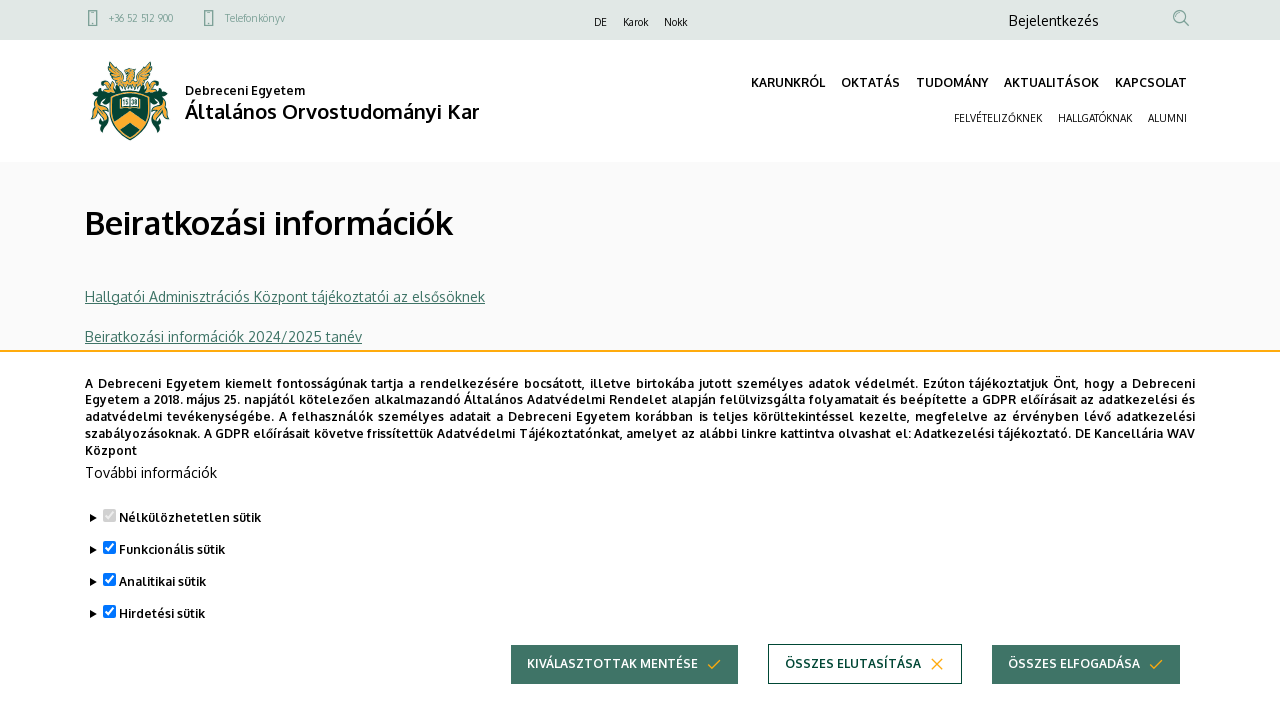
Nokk (675, 22)
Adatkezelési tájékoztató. (992, 460)
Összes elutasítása (853, 689)
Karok (635, 22)
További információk (151, 498)
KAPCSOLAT (1151, 82)
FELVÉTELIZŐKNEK (998, 118)
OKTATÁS (870, 82)
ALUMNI (1167, 118)
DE (600, 22)
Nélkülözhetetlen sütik (190, 543)
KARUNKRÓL (788, 82)
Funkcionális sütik (172, 575)
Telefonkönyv (255, 18)
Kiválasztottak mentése (612, 689)
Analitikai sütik (162, 607)
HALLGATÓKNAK (1095, 118)
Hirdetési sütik (162, 639)
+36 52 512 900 (141, 18)
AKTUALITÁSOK (1051, 82)
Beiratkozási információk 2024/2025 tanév (223, 336)
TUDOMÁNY (952, 82)
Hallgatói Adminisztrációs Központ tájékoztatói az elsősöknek (285, 296)
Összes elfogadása (1074, 689)
